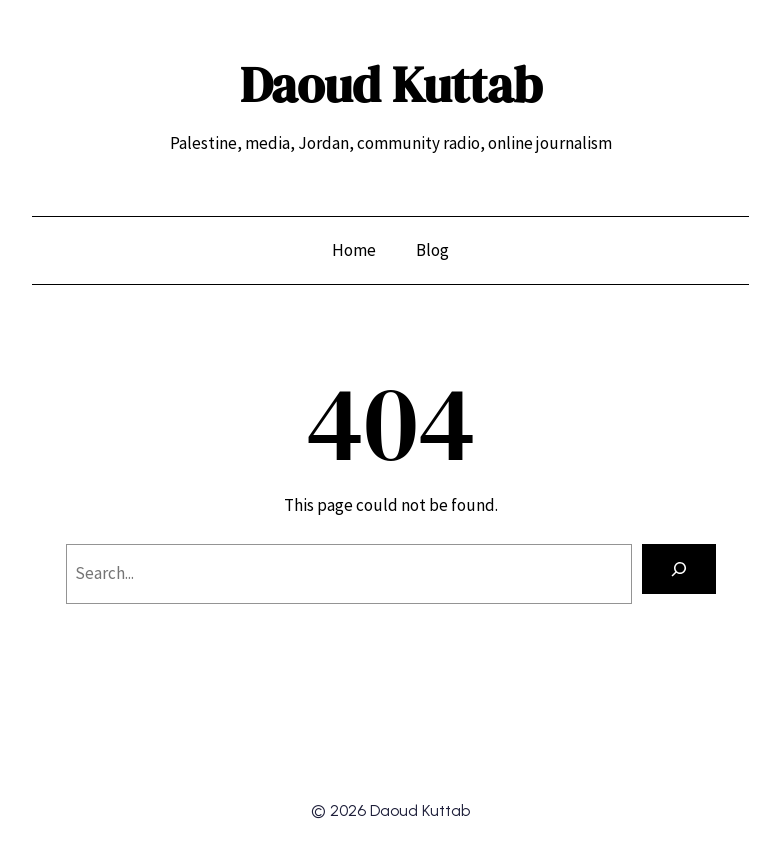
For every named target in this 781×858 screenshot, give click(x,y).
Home (354, 250)
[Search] (678, 569)
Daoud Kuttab (391, 84)
